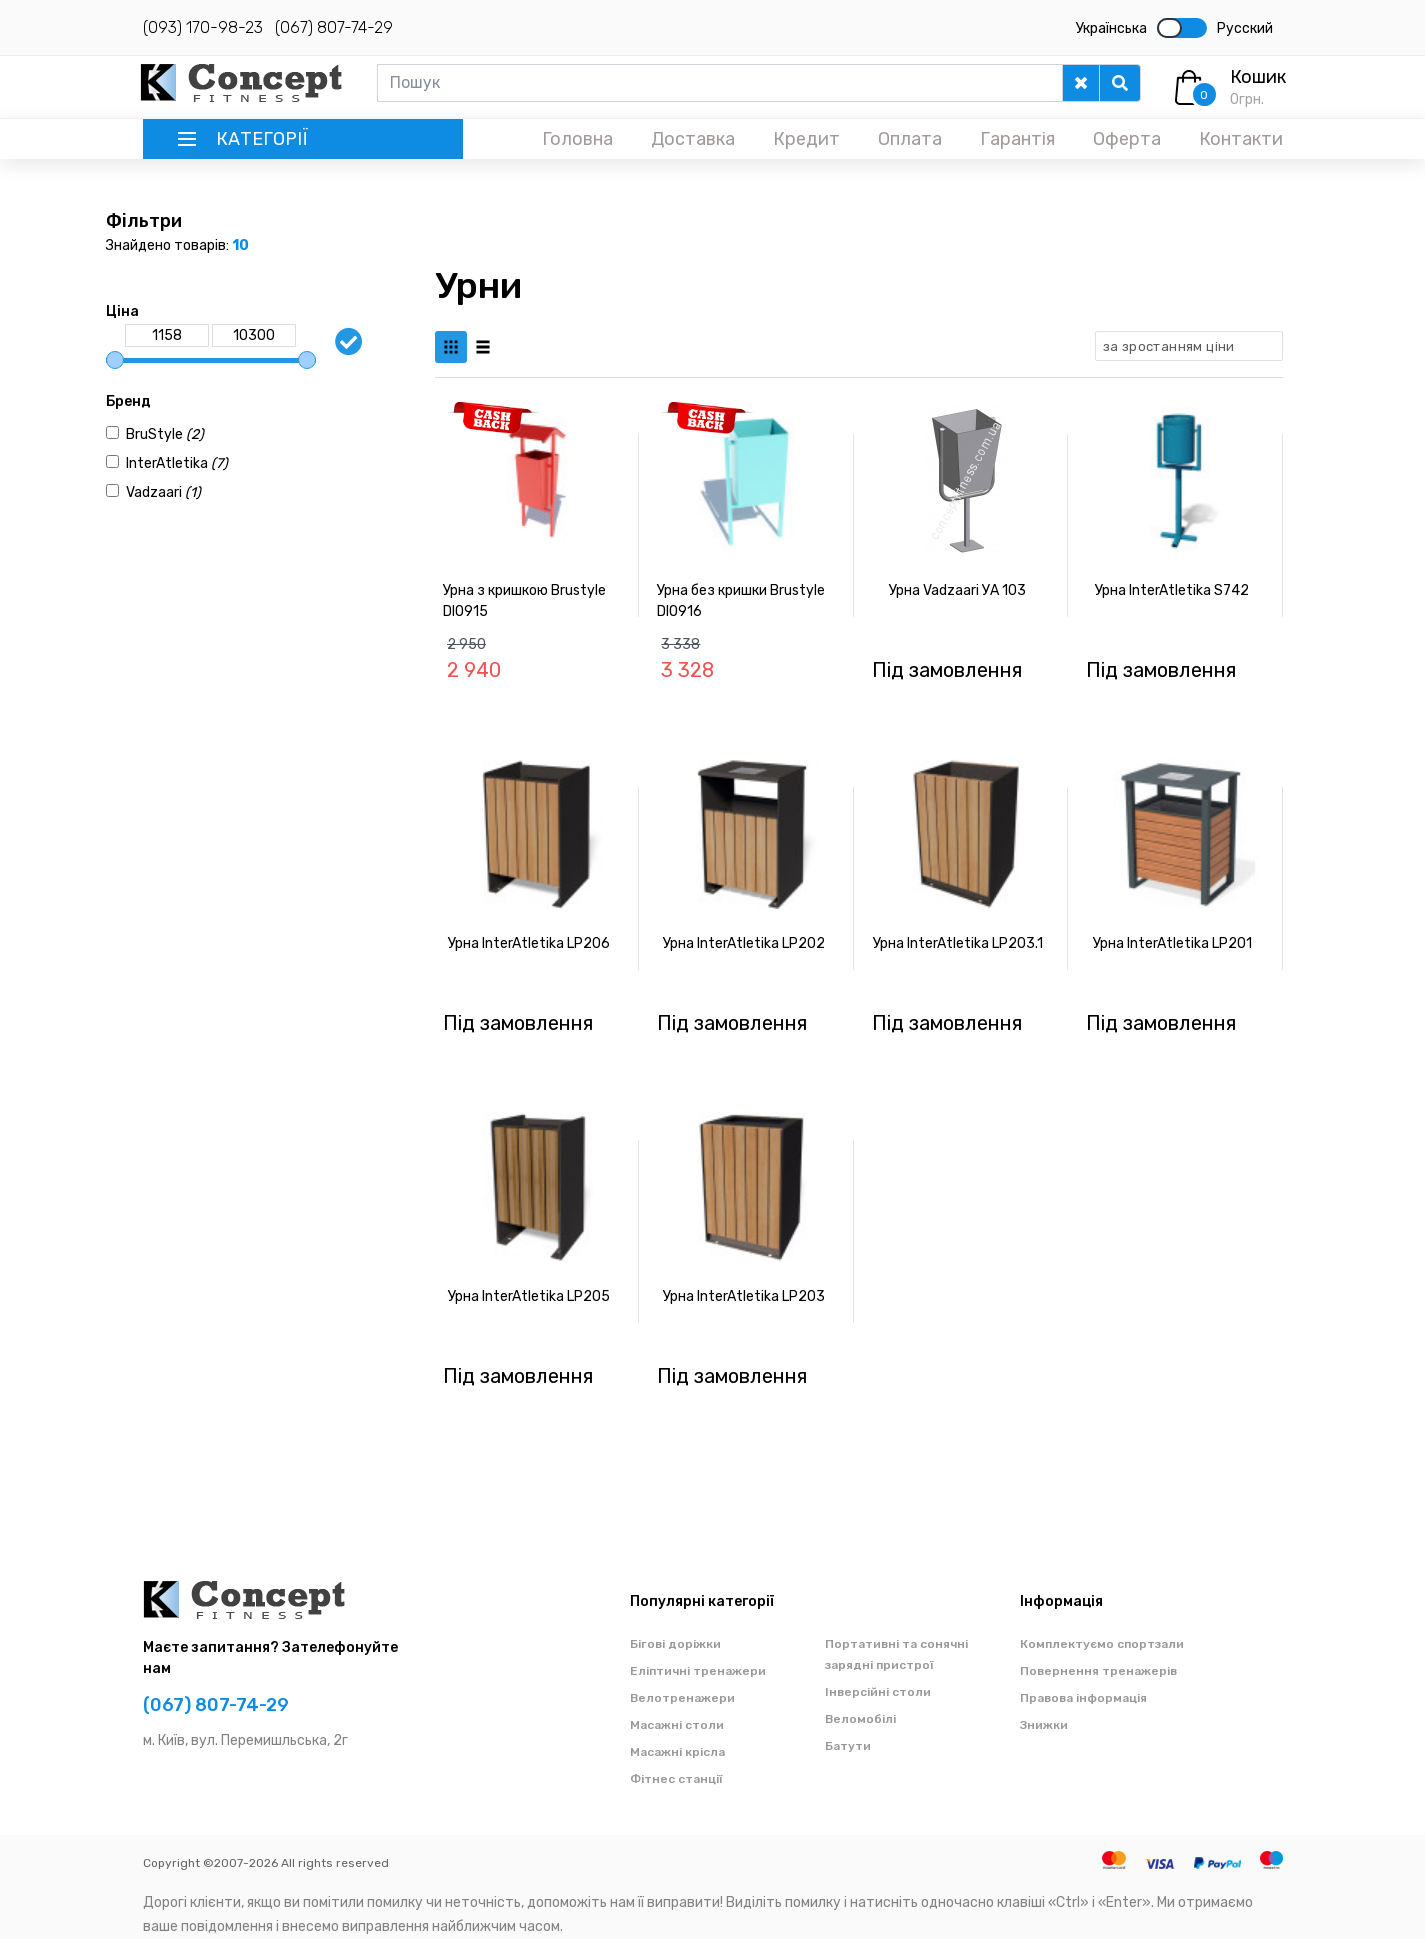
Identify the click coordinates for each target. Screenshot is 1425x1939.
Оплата (910, 139)
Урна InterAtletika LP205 (529, 1296)
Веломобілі (860, 1719)
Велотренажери (682, 1698)
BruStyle (165, 434)
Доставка (693, 139)
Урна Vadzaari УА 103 (957, 590)
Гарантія (1017, 139)
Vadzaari (163, 492)
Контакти (1241, 139)
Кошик (1258, 77)
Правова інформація (1083, 1698)
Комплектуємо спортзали (1102, 1644)
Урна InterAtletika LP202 (744, 943)
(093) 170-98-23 (203, 27)
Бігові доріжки (675, 1644)
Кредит (806, 139)
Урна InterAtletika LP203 (744, 1296)
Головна (577, 139)
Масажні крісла (677, 1752)
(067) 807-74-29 (334, 27)
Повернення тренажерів (1098, 1671)
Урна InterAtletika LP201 (1172, 943)
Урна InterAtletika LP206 (529, 943)
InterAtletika (177, 463)
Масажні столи (677, 1725)
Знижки (1044, 1725)
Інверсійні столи (878, 1692)
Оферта (1127, 139)
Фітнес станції (676, 1779)
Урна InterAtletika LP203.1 (958, 943)
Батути (848, 1746)
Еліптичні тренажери (698, 1671)
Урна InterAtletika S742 (1172, 590)
